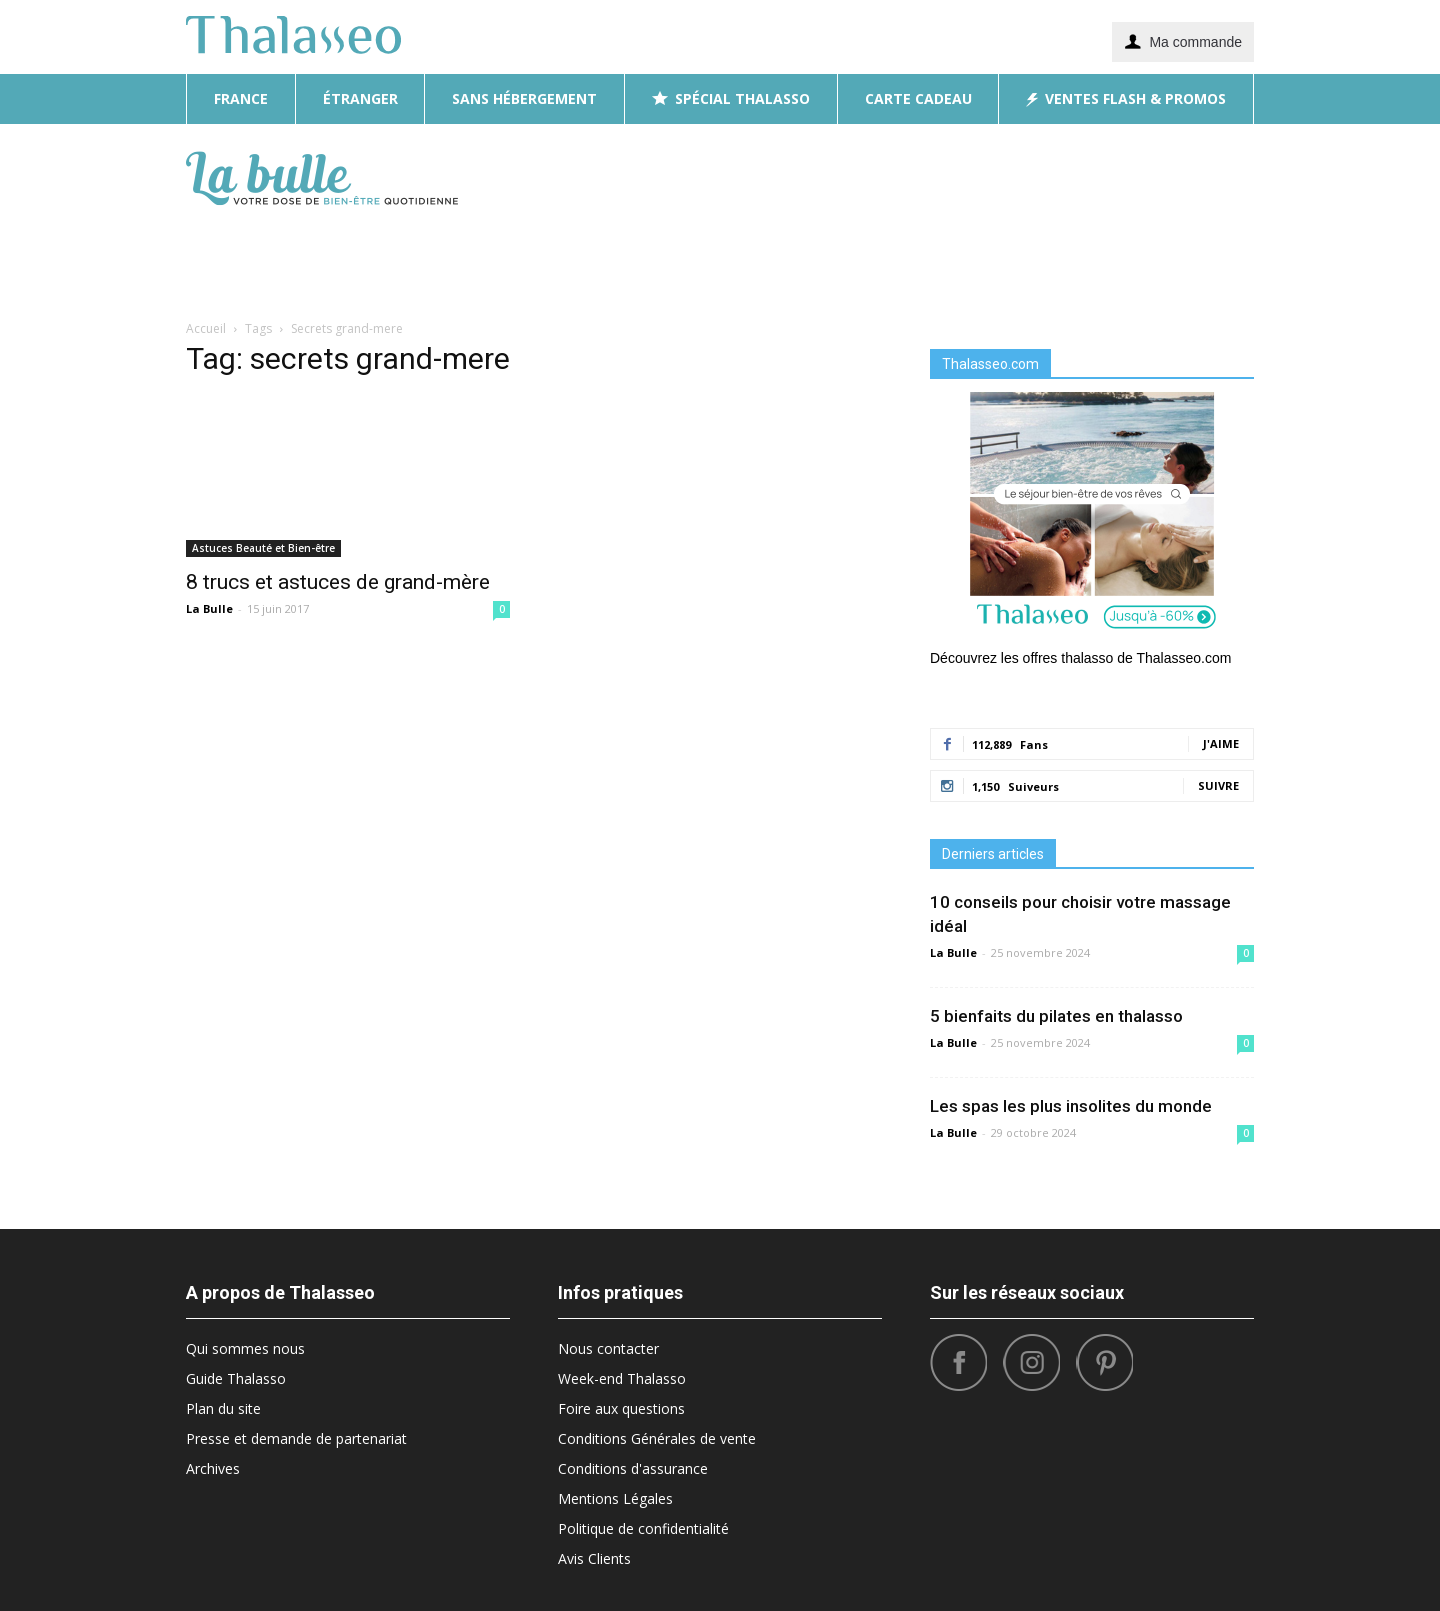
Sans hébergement (524, 98)
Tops (1116, 257)
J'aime (1221, 743)
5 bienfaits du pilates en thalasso (1056, 1016)
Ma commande (1183, 41)
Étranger (360, 98)
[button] (1230, 218)
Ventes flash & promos (1126, 98)
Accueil (206, 328)
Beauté (616, 257)
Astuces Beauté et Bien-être (263, 548)
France (241, 98)
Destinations (712, 257)
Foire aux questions (621, 1408)
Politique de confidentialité (643, 1528)
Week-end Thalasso (622, 1378)
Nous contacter (608, 1348)
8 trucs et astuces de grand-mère (338, 582)
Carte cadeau (918, 98)
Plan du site (223, 1408)
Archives (213, 1468)
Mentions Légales (615, 1498)
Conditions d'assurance (633, 1468)
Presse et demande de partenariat (296, 1438)
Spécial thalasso (731, 98)
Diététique (531, 257)
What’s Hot (973, 257)
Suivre (1218, 785)
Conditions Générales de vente (657, 1438)
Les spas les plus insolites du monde (1071, 1106)
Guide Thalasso (236, 1378)
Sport (1057, 257)
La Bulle (209, 608)
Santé (1174, 257)
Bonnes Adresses (846, 257)
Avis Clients (594, 1558)
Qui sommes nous (245, 1348)
